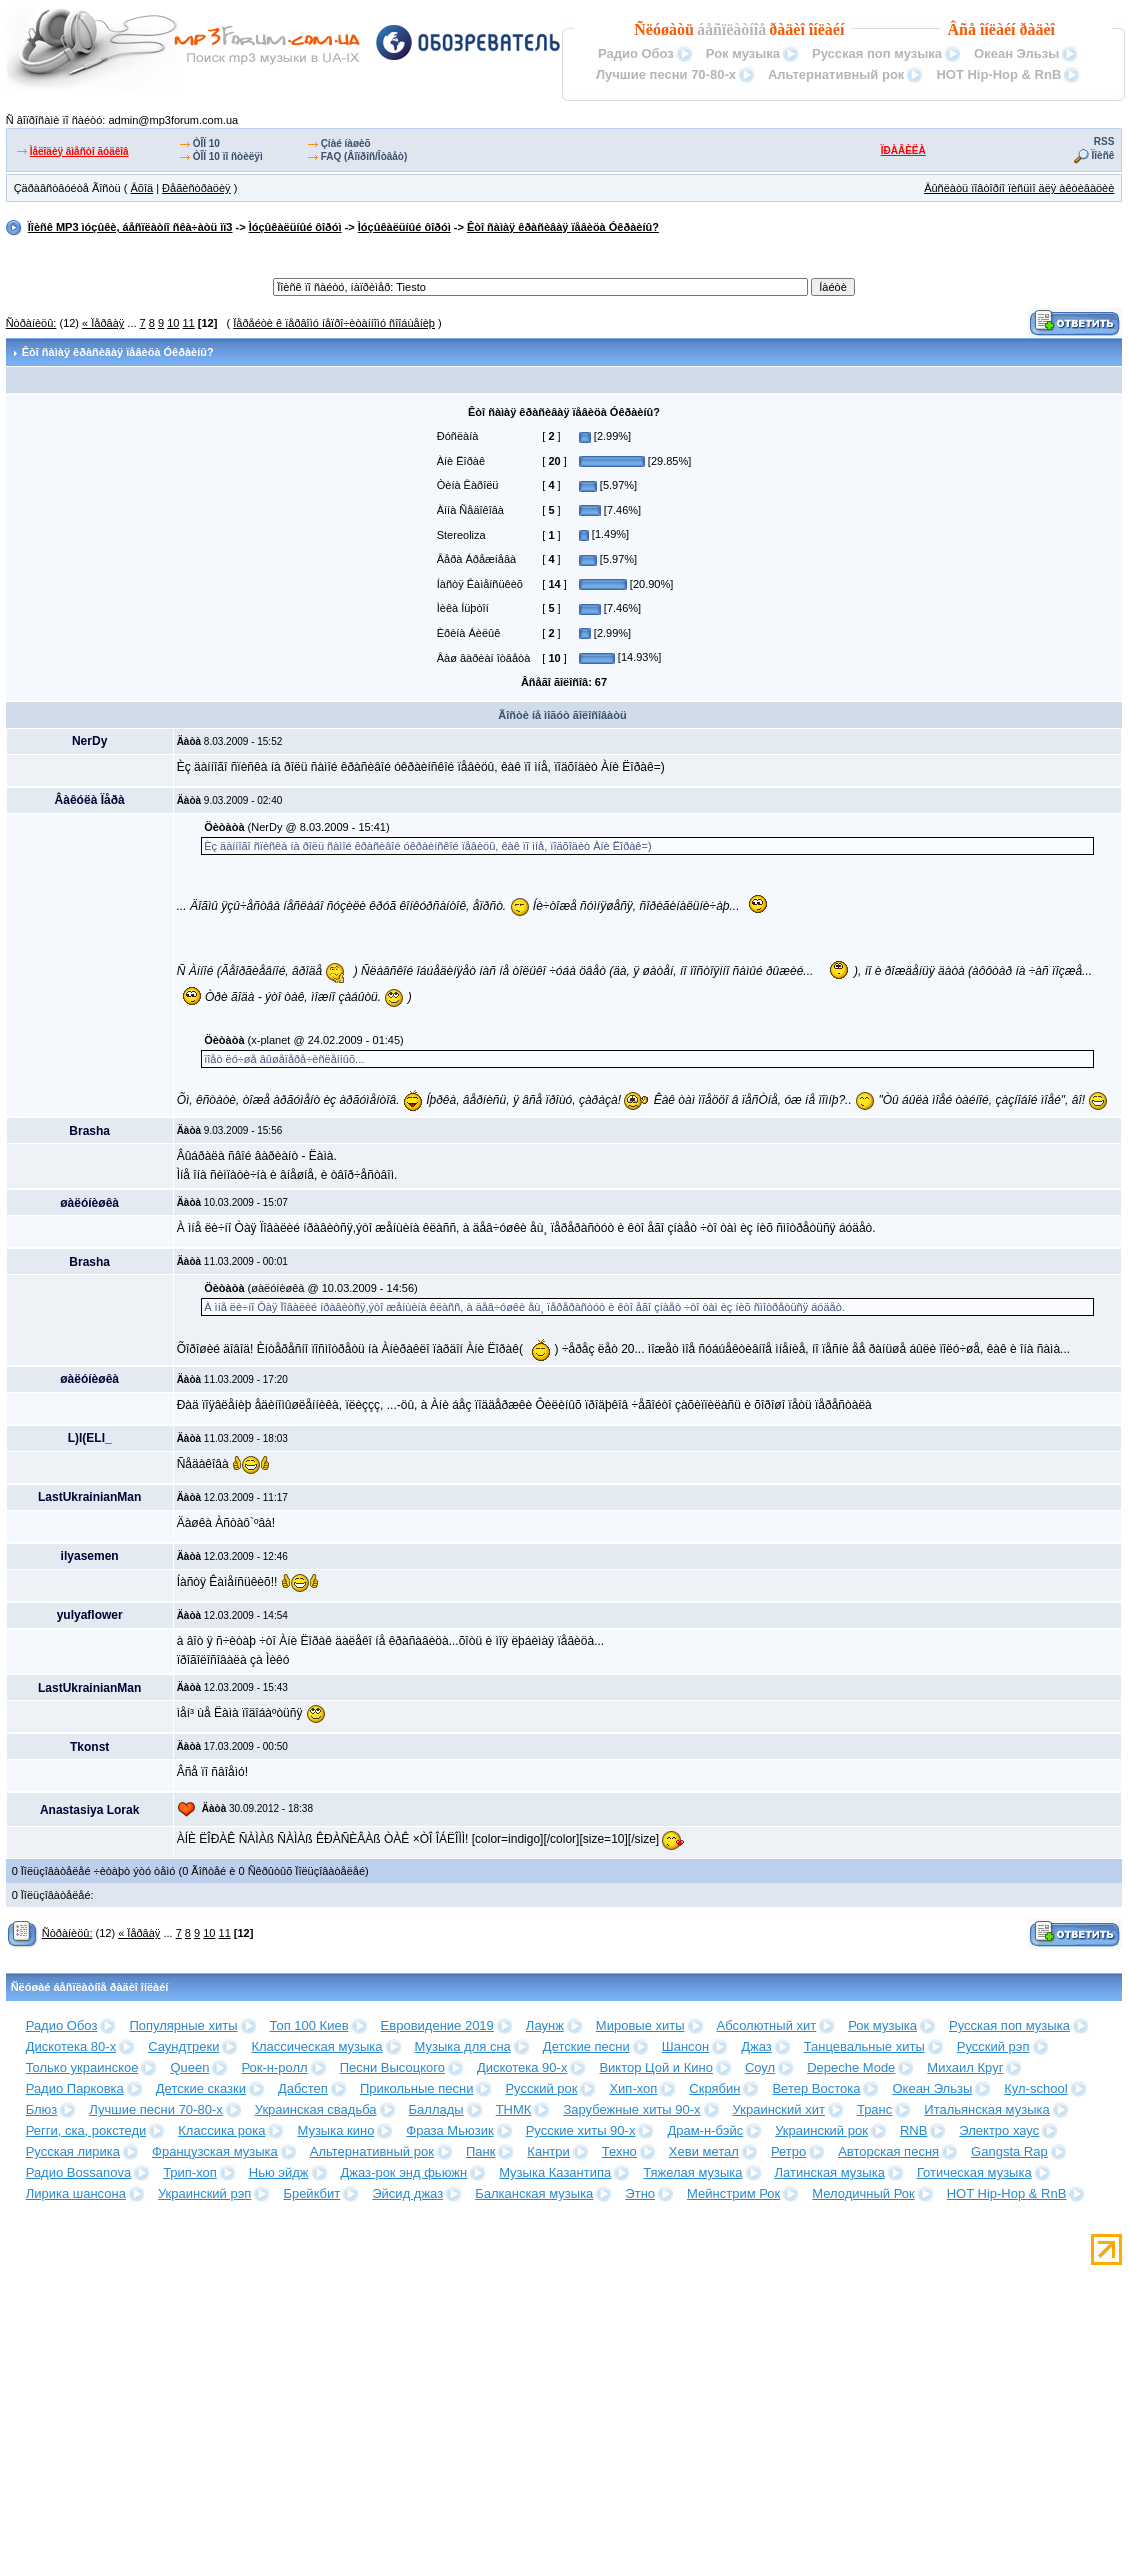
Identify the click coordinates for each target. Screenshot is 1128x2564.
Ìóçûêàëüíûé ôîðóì (295, 227)
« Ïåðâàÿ (103, 323)
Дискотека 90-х (522, 2067)
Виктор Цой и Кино (655, 2067)
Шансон (685, 2046)
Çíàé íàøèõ (346, 143)
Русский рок (541, 2088)
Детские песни (586, 2046)
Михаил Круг (965, 2067)
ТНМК (514, 2109)
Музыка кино (335, 2130)
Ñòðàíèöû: (31, 323)
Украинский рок (821, 2130)
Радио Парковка (75, 2088)
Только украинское (82, 2067)
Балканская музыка (534, 2193)
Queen (189, 2067)
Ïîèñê (1103, 155)
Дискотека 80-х (71, 2046)
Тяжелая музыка (692, 2172)
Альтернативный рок (836, 74)
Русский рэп (993, 2046)
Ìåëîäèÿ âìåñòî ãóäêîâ (79, 151)
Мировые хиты (640, 2025)
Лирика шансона (76, 2193)
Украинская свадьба (316, 2109)
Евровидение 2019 (437, 2025)
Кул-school (1035, 2088)
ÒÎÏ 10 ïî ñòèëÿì (228, 156)
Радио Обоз (636, 53)
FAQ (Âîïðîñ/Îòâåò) (364, 156)
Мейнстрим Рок (733, 2193)
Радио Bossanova (78, 2172)
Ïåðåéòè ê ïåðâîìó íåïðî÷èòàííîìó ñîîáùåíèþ (334, 323)
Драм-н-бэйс (705, 2130)
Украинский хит (779, 2109)
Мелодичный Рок (863, 2193)
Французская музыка (215, 2151)
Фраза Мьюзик (449, 2130)
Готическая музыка (974, 2172)
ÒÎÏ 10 (206, 143)
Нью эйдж (279, 2172)
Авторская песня (888, 2151)
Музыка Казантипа (555, 2172)
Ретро (788, 2151)
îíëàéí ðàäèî (1017, 29)
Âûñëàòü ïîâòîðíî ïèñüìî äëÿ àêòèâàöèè (1019, 188)
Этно (640, 2193)
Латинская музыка (830, 2172)
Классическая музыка (316, 2046)
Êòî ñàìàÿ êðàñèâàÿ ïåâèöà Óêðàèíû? (563, 227)
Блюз (42, 2109)
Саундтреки (183, 2046)
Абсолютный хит (767, 2025)
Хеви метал (704, 2151)
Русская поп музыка (877, 53)
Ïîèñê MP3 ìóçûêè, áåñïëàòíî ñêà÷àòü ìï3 (130, 227)
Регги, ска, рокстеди (86, 2130)
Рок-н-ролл (274, 2067)
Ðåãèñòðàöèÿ (196, 188)
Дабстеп (303, 2088)
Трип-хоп (190, 2172)
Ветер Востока (816, 2088)
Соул (760, 2067)
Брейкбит (311, 2193)
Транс (874, 2109)
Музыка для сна (463, 2046)
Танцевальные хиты (864, 2046)
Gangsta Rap (1009, 2151)
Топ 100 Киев (309, 2025)
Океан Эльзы (1016, 53)
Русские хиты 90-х (581, 2130)
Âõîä (141, 188)
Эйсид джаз (407, 2193)
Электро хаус (999, 2130)
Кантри (548, 2151)
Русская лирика (73, 2151)
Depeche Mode (851, 2067)
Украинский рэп (205, 2193)
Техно (619, 2151)
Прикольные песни (417, 2088)
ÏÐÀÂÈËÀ (903, 150)
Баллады (436, 2109)
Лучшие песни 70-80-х (666, 74)
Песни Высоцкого (392, 2067)
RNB (913, 2130)
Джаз (756, 2046)
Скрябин (714, 2088)
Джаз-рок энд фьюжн (404, 2172)
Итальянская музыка (986, 2109)
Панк (480, 2151)
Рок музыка (743, 53)
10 (173, 323)
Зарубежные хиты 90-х (631, 2109)
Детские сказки (201, 2088)
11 (188, 323)
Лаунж (545, 2025)
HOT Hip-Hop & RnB (998, 74)
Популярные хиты (183, 2025)
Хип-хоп (633, 2088)
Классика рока (221, 2130)
